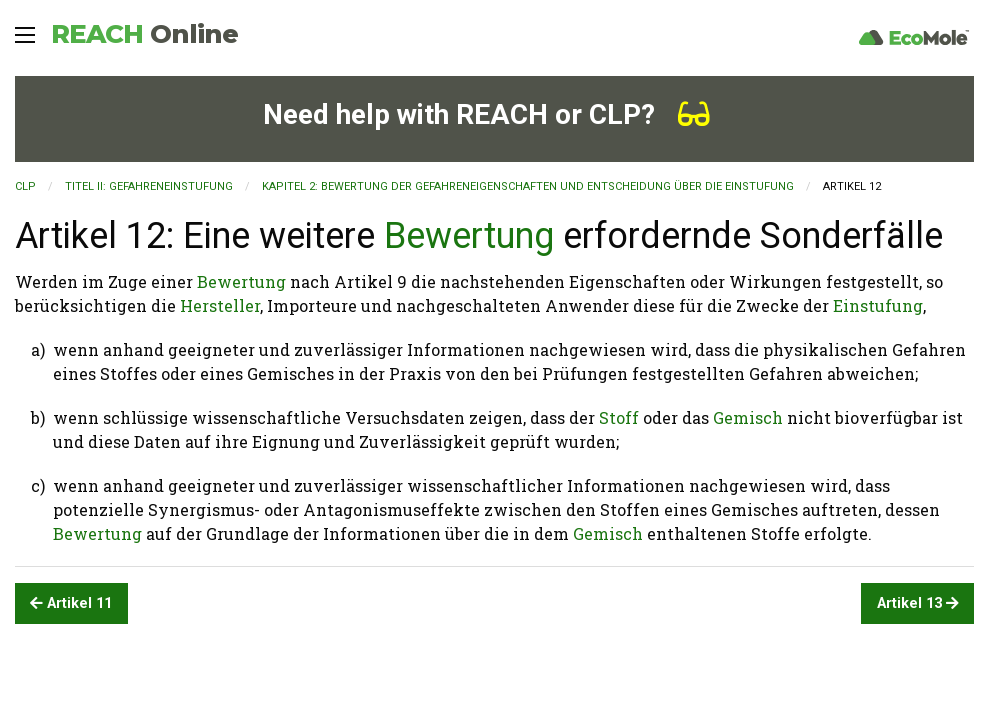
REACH (144, 34)
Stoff (619, 417)
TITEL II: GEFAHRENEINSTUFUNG (149, 186)
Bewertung (469, 236)
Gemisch (748, 417)
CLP (25, 186)
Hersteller (220, 305)
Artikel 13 (918, 603)
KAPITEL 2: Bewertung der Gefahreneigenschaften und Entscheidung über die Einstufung (528, 186)
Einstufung (878, 305)
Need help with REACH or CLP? (486, 114)
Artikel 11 (71, 603)
